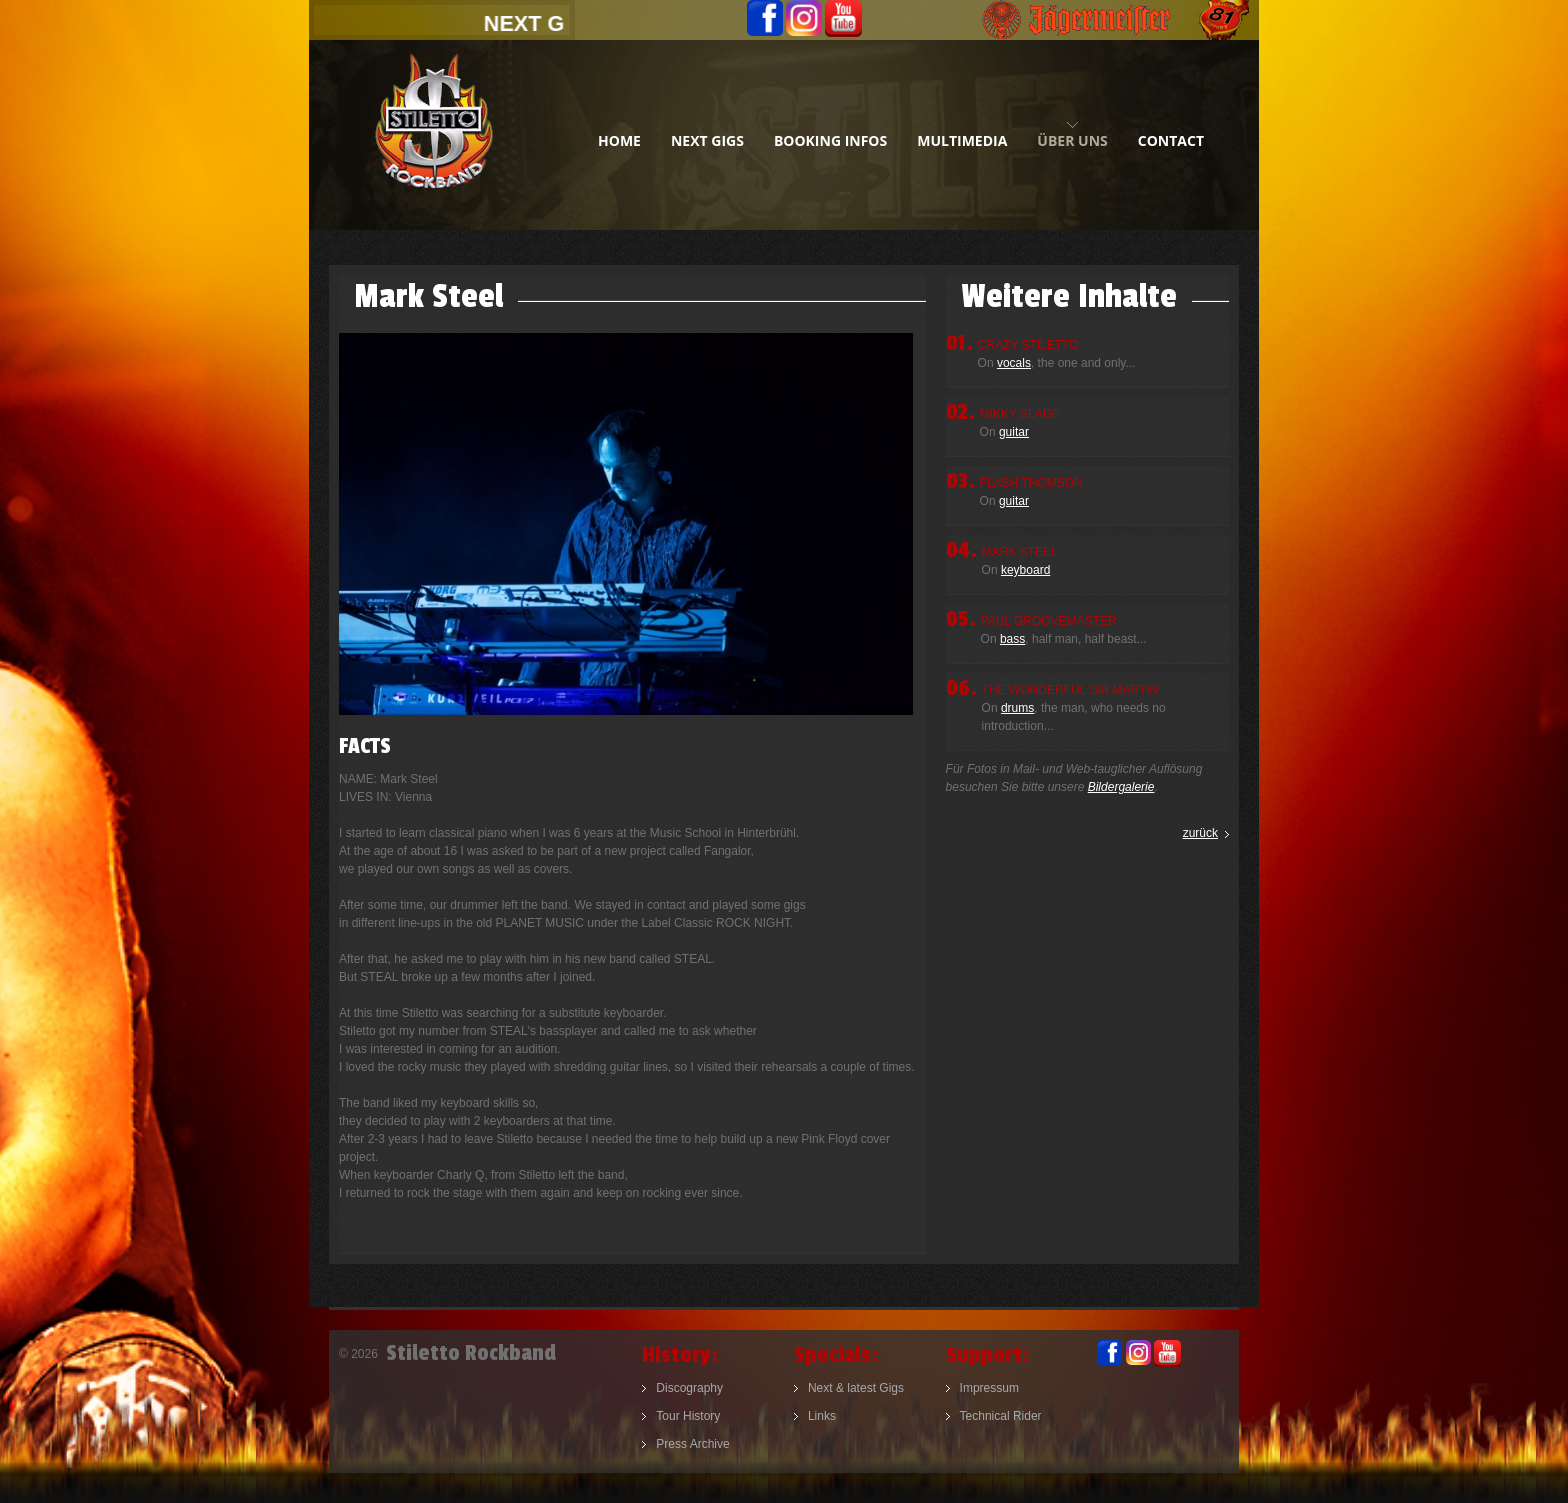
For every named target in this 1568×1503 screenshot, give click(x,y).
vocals (1014, 363)
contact (1171, 140)
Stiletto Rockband (433, 135)
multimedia (962, 140)
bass (1012, 639)
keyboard (1025, 570)
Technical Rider (1001, 1416)
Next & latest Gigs (856, 1388)
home (619, 140)
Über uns (1072, 140)
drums (1017, 708)
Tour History (688, 1416)
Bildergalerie (1121, 787)
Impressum (989, 1388)
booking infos (830, 140)
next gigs (707, 140)
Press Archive (692, 1444)
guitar (1014, 432)
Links (822, 1416)
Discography (689, 1388)
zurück (1200, 833)
